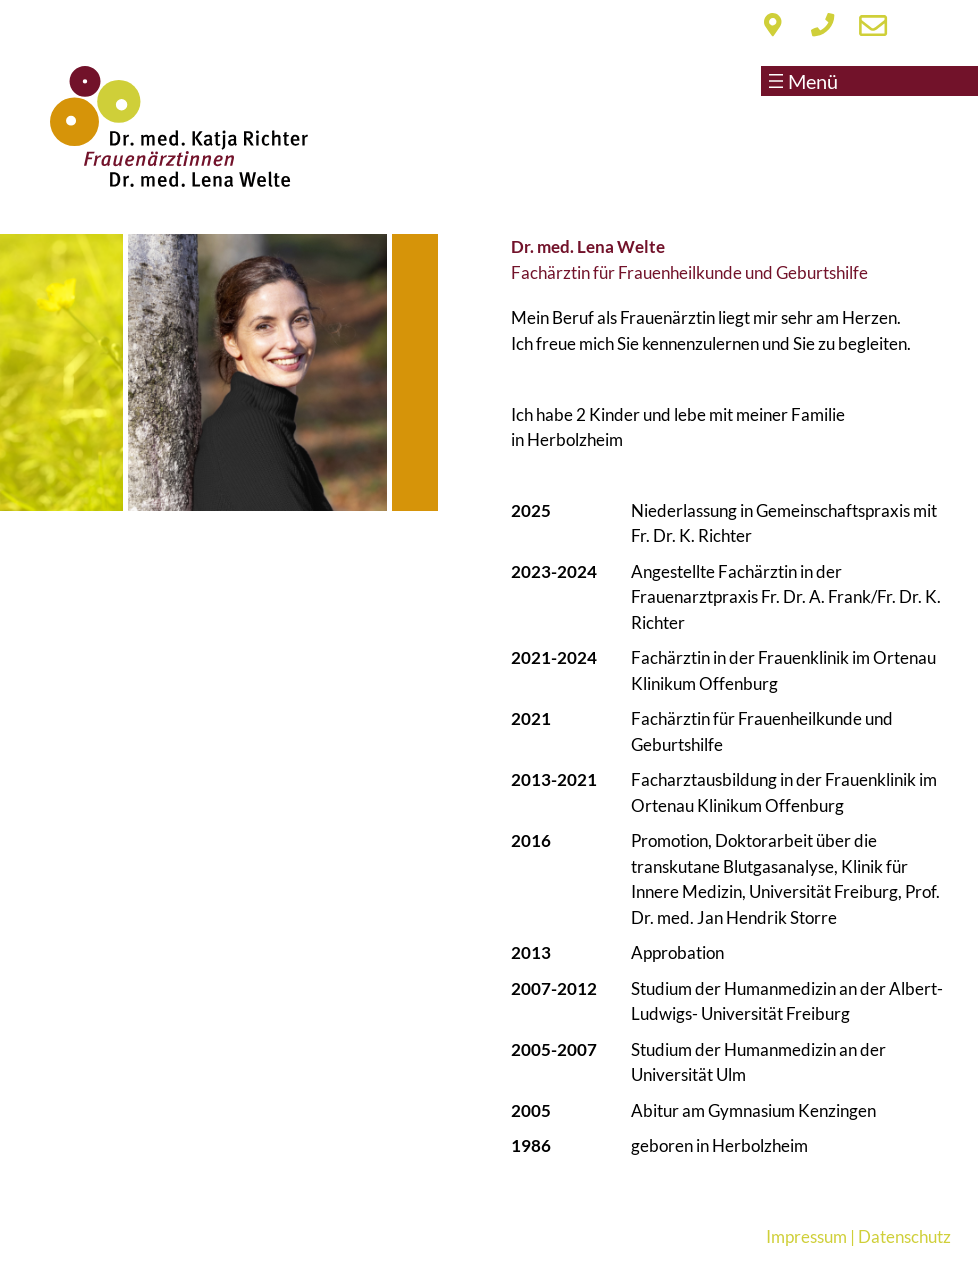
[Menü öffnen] (824, 81)
